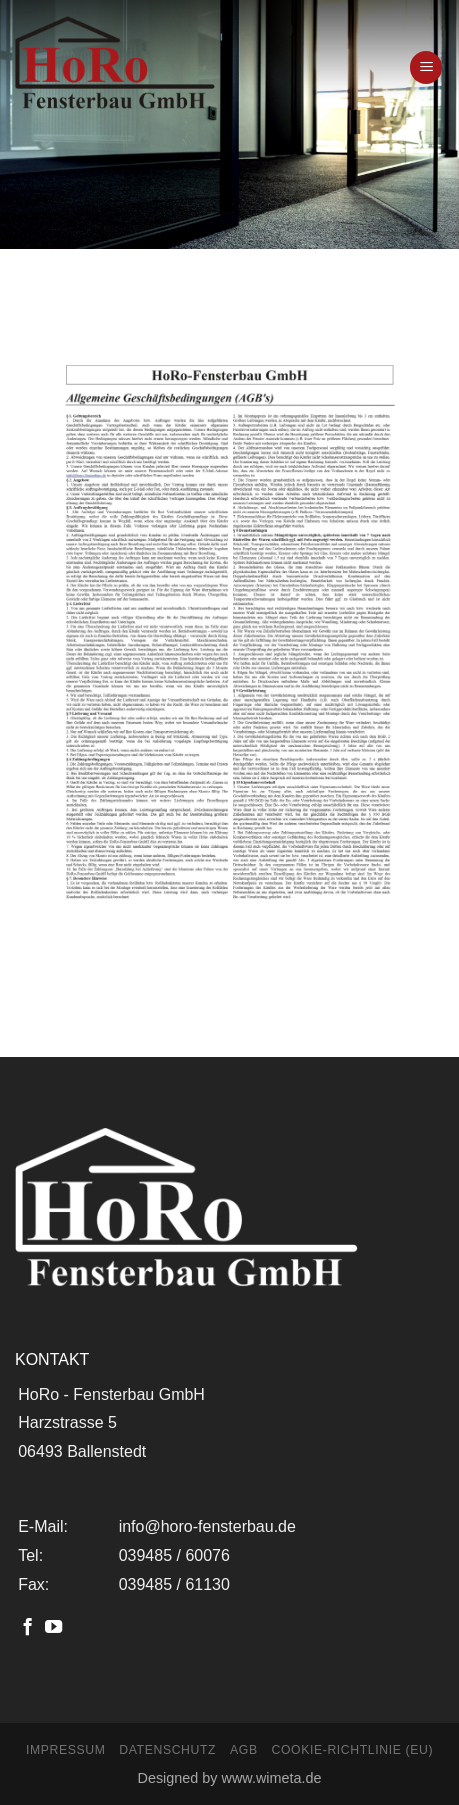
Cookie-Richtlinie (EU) (352, 1750)
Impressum (66, 1750)
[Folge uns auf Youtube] (53, 1628)
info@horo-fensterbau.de (207, 1526)
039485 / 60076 (174, 1555)
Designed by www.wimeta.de (230, 1778)
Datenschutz (167, 1750)
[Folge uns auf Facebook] (27, 1628)
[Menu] (426, 67)
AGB (244, 1750)
